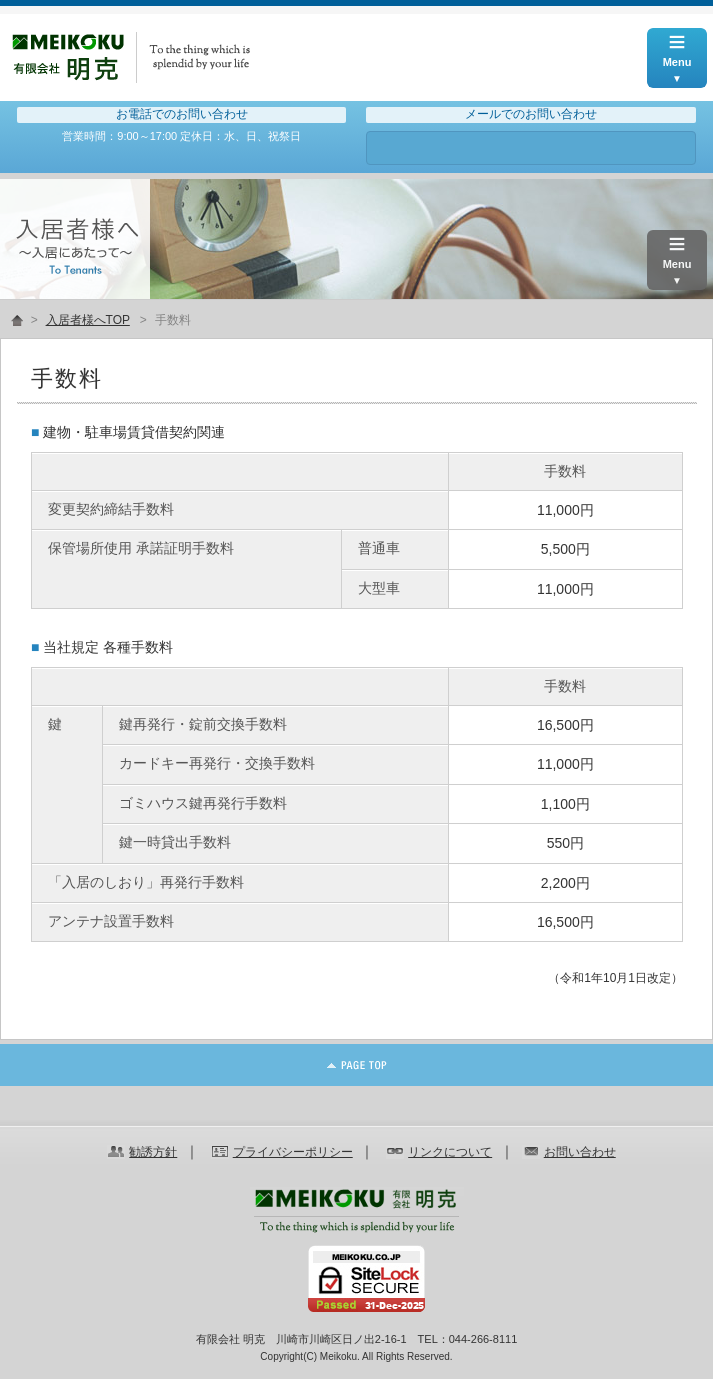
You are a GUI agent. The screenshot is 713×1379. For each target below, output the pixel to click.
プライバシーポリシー (293, 1152)
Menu (677, 48)
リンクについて (450, 1152)
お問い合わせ (530, 148)
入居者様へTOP (88, 320)
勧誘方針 (153, 1152)
